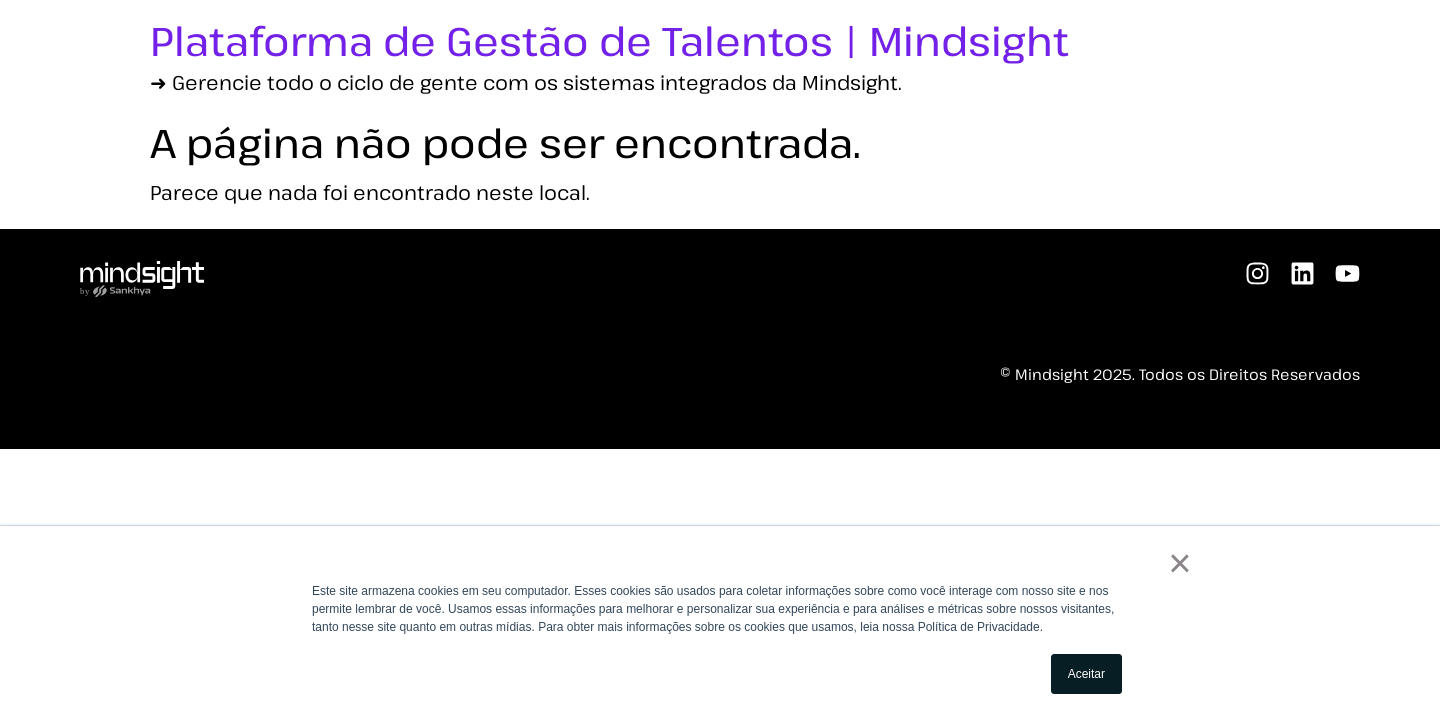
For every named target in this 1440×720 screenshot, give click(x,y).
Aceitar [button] (1086, 674)
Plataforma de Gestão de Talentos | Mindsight (609, 40)
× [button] (1179, 563)
